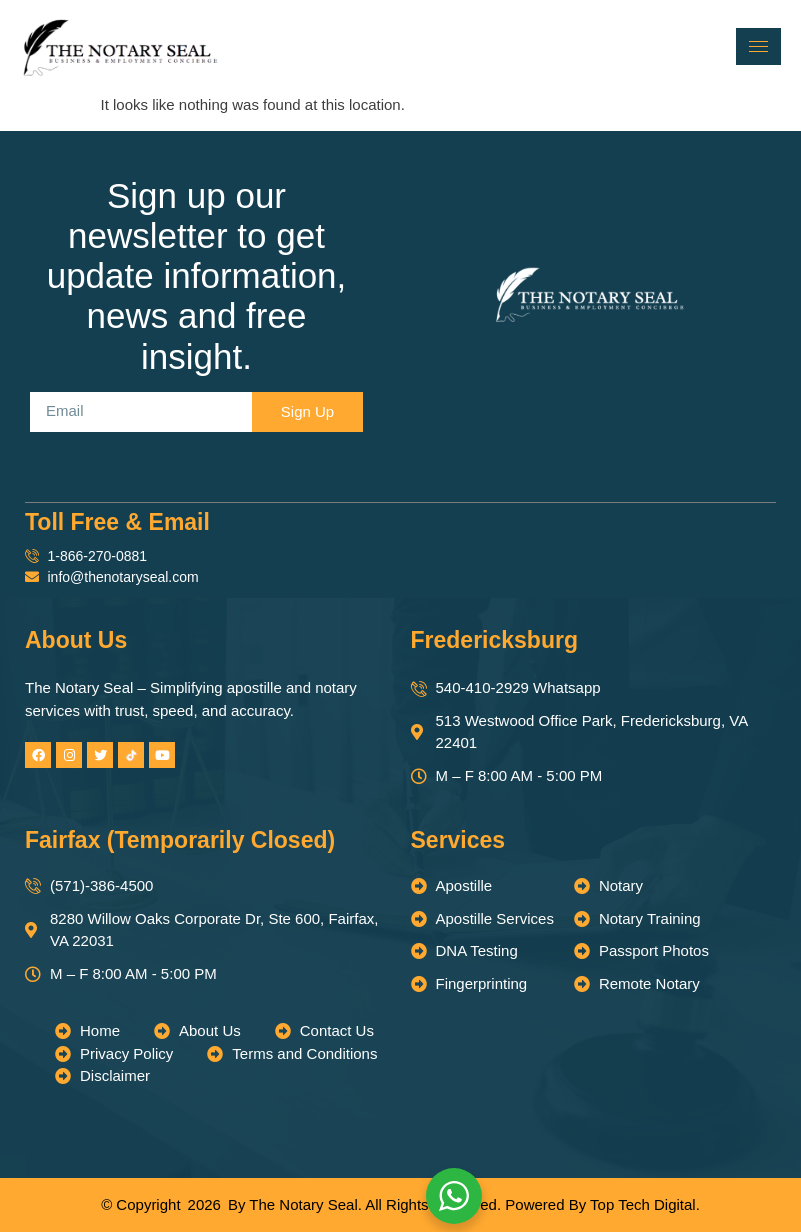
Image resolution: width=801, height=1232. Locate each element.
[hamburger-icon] (758, 46)
